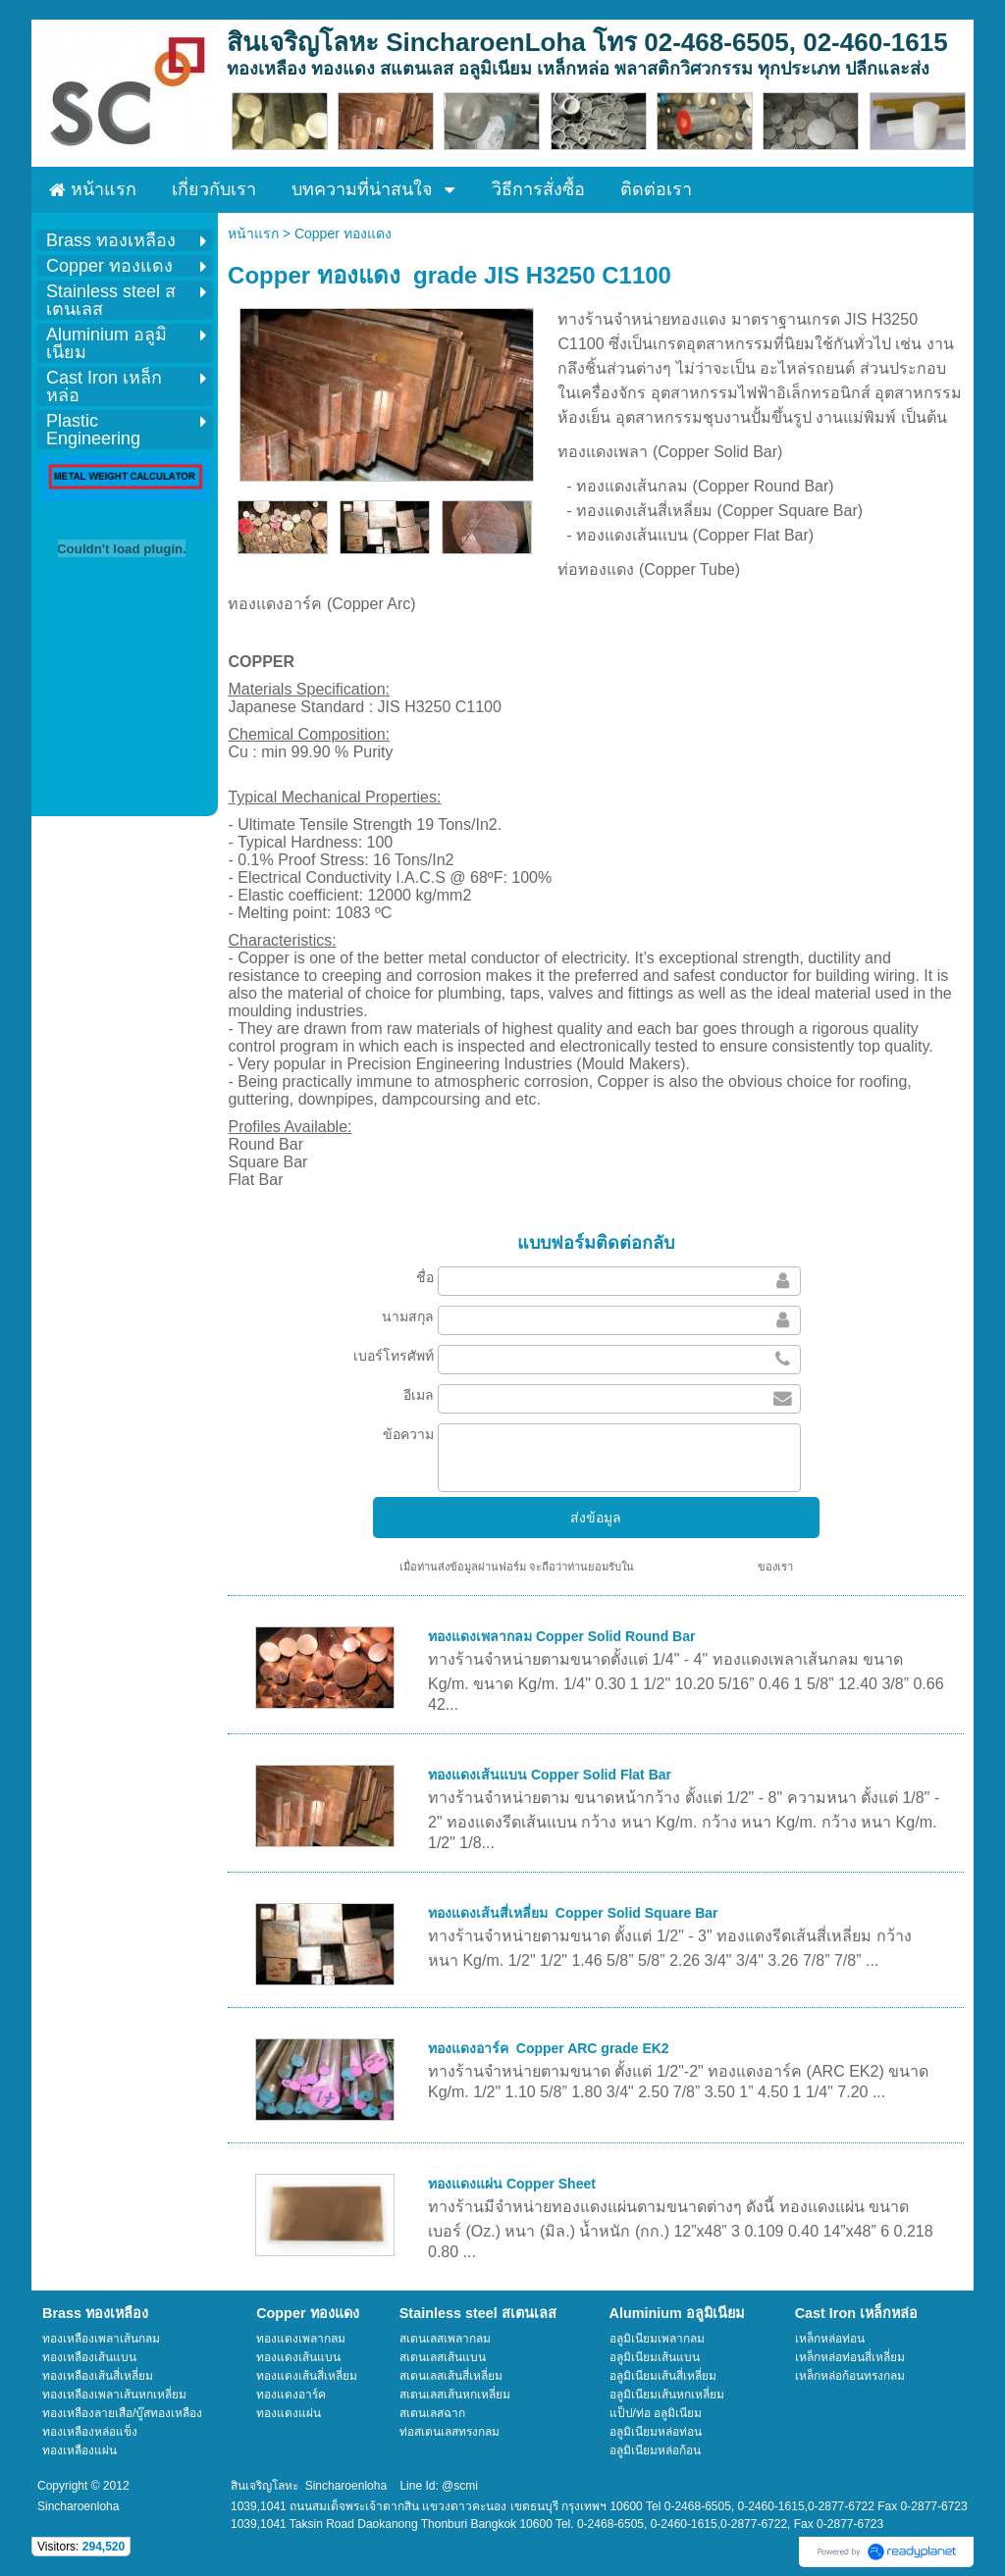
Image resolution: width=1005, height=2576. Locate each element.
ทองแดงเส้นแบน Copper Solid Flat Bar (549, 1774)
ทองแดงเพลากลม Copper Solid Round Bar (561, 1636)
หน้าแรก (253, 233)
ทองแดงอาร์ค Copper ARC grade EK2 (548, 2048)
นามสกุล (408, 1316)
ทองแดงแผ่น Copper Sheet (512, 2183)
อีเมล (418, 1395)
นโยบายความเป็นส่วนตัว (696, 1566)
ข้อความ (408, 1434)
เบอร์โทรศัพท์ (393, 1356)
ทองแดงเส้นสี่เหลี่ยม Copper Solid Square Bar (572, 1913)
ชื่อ (425, 1277)
